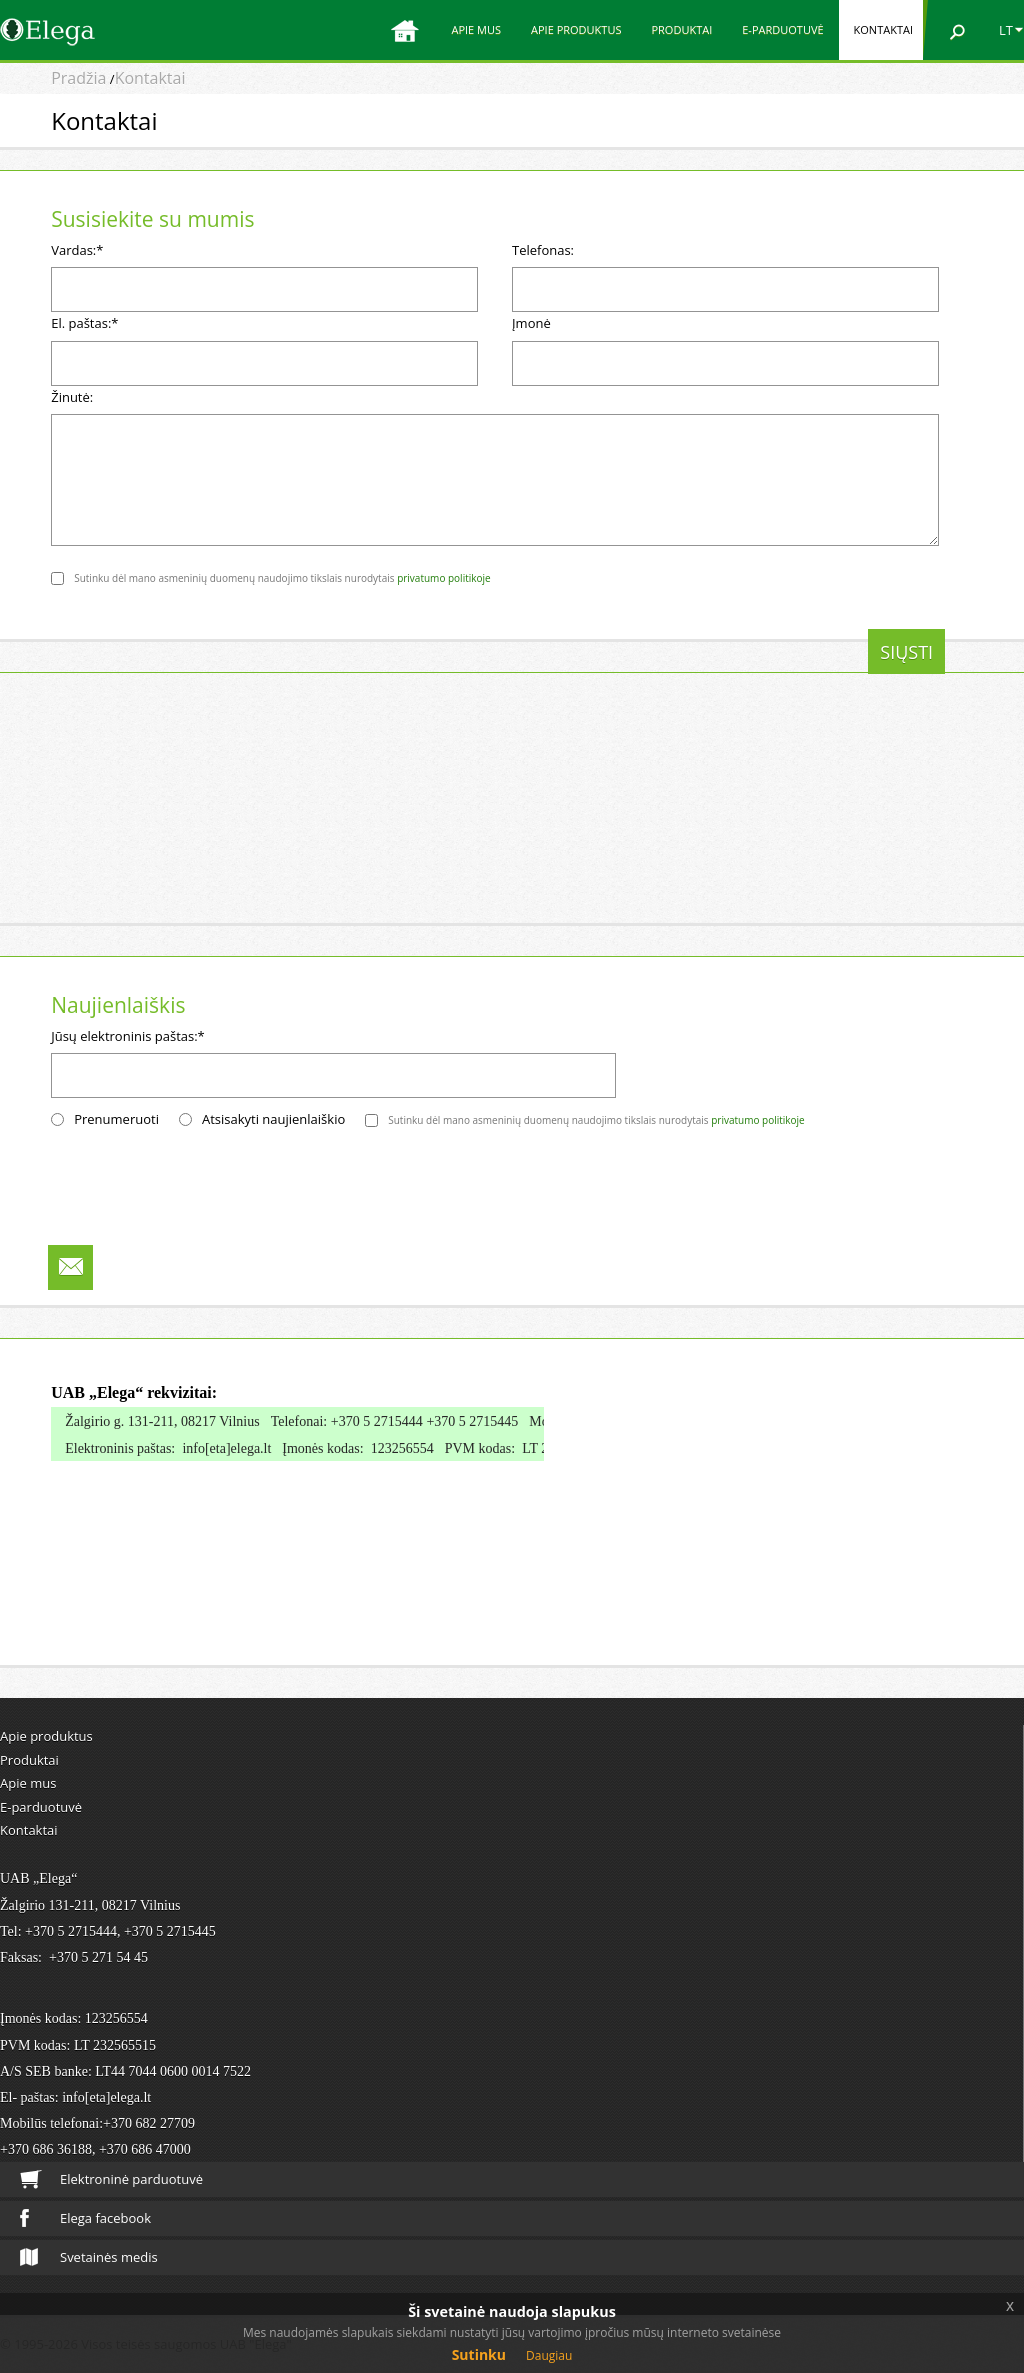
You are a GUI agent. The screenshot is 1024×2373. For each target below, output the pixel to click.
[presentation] (203, 668)
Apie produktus (576, 29)
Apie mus (476, 29)
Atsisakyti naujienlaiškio (273, 1119)
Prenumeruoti (116, 1119)
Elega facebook (85, 2218)
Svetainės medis (89, 2257)
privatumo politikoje (444, 578)
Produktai (681, 29)
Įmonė (531, 323)
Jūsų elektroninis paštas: (128, 1036)
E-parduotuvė (782, 29)
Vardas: (77, 250)
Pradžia (78, 78)
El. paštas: (84, 323)
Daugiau (549, 2355)
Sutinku (479, 2354)
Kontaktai (883, 29)
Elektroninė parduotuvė (111, 2179)
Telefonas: (543, 250)
